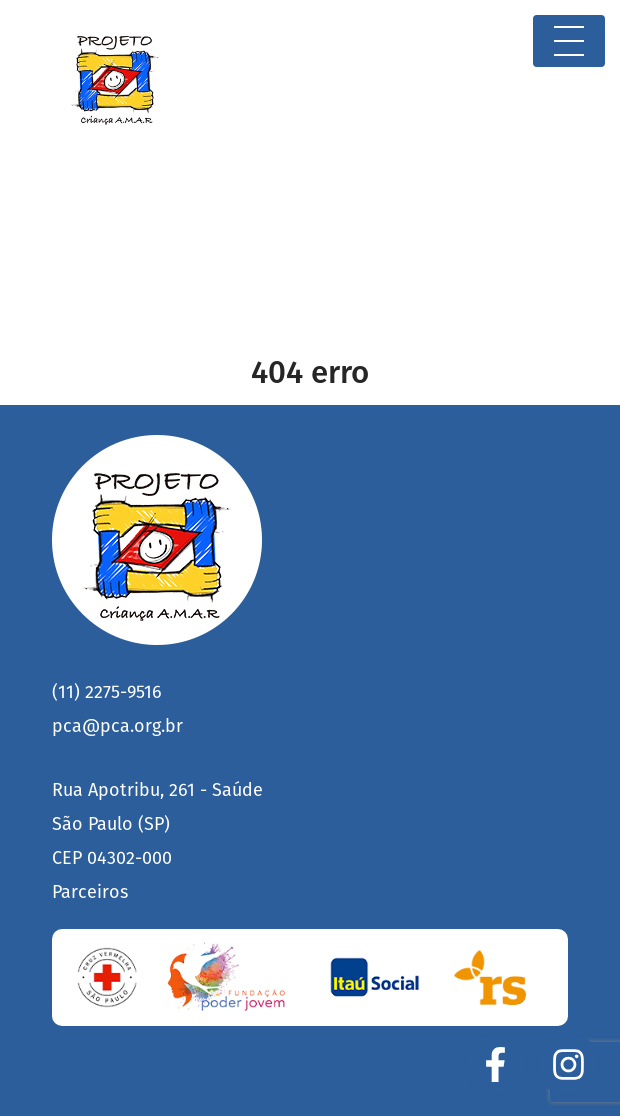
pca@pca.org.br (117, 726)
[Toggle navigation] (569, 41)
